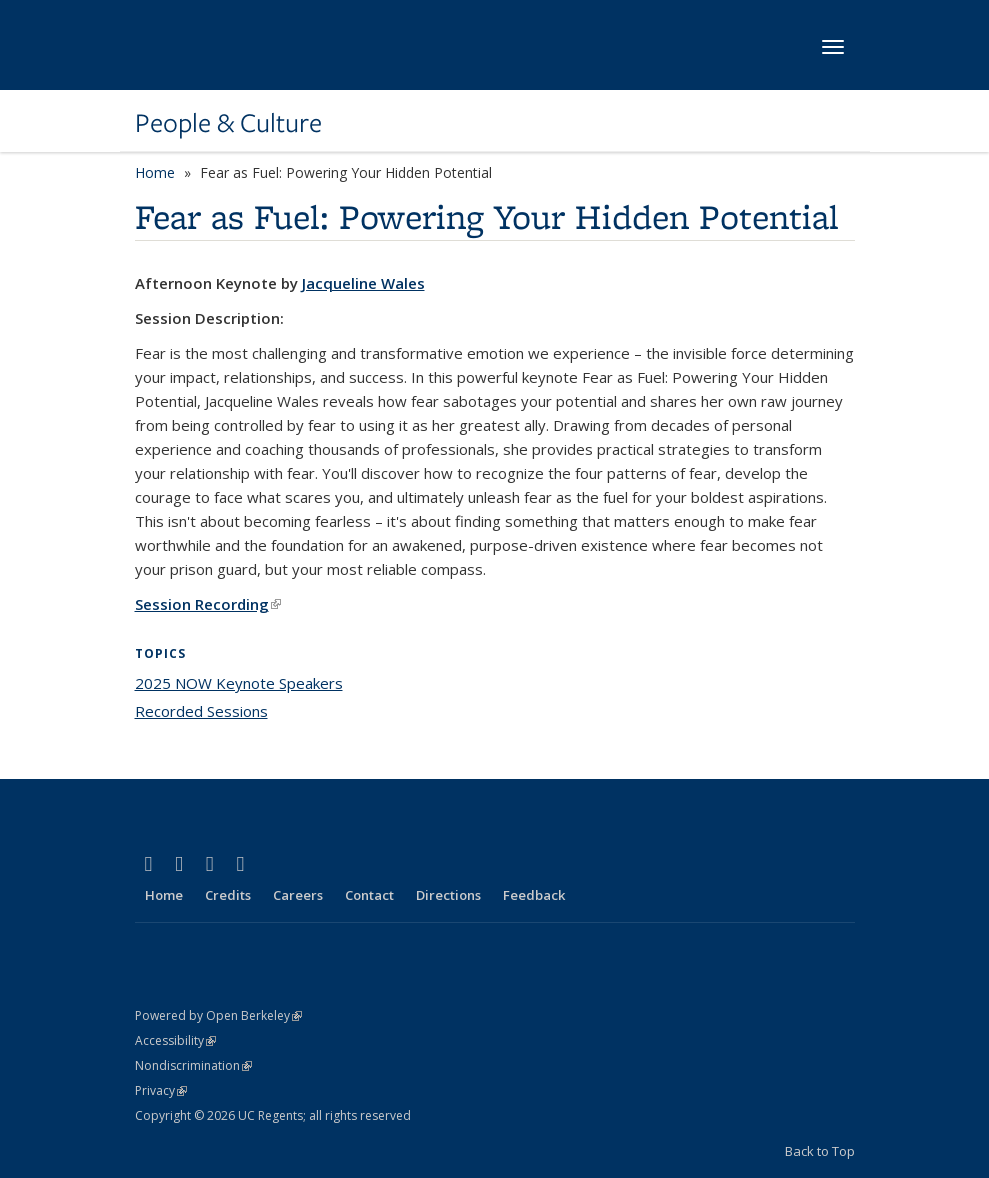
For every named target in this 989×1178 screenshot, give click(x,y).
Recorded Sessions (201, 711)
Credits (228, 895)
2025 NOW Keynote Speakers (239, 683)
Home (155, 172)
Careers (298, 895)
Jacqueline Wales (363, 283)
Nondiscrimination (193, 1065)
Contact (369, 895)
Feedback (534, 895)
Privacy (161, 1090)
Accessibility (175, 1040)
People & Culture (228, 123)
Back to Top (820, 1151)
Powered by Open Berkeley (218, 1015)
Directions (448, 895)
